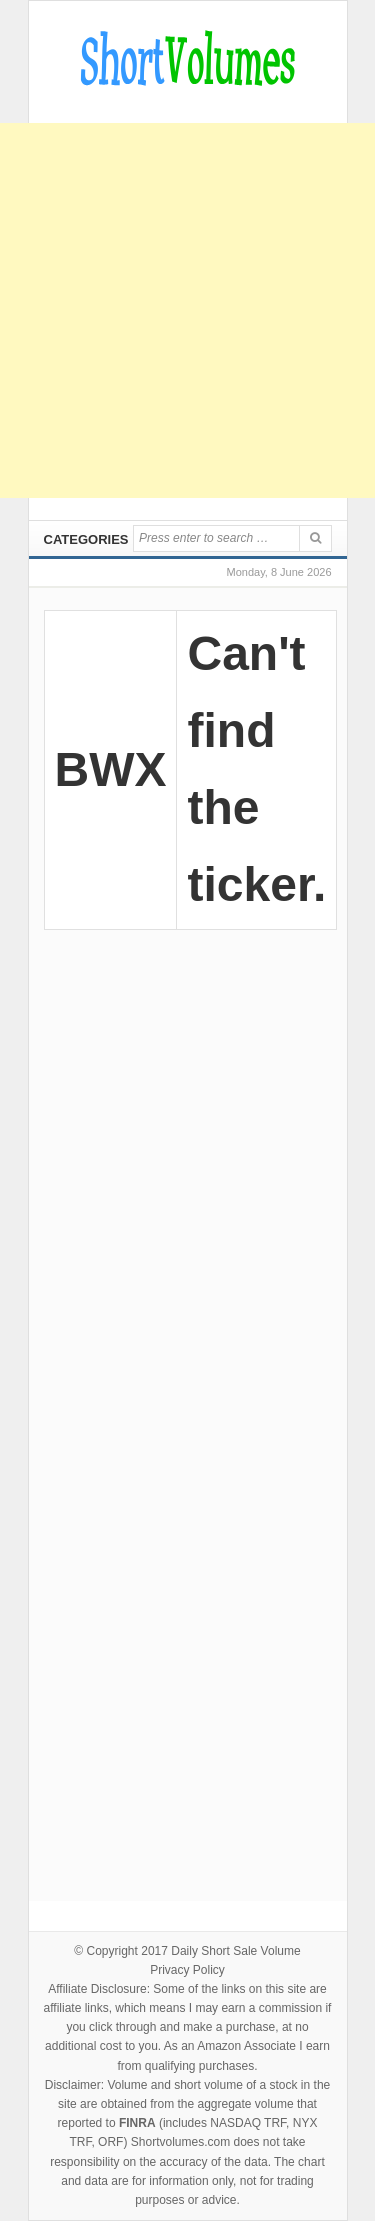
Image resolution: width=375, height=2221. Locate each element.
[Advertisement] (187, 310)
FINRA (137, 2123)
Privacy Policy (187, 1970)
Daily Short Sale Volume (235, 1951)
